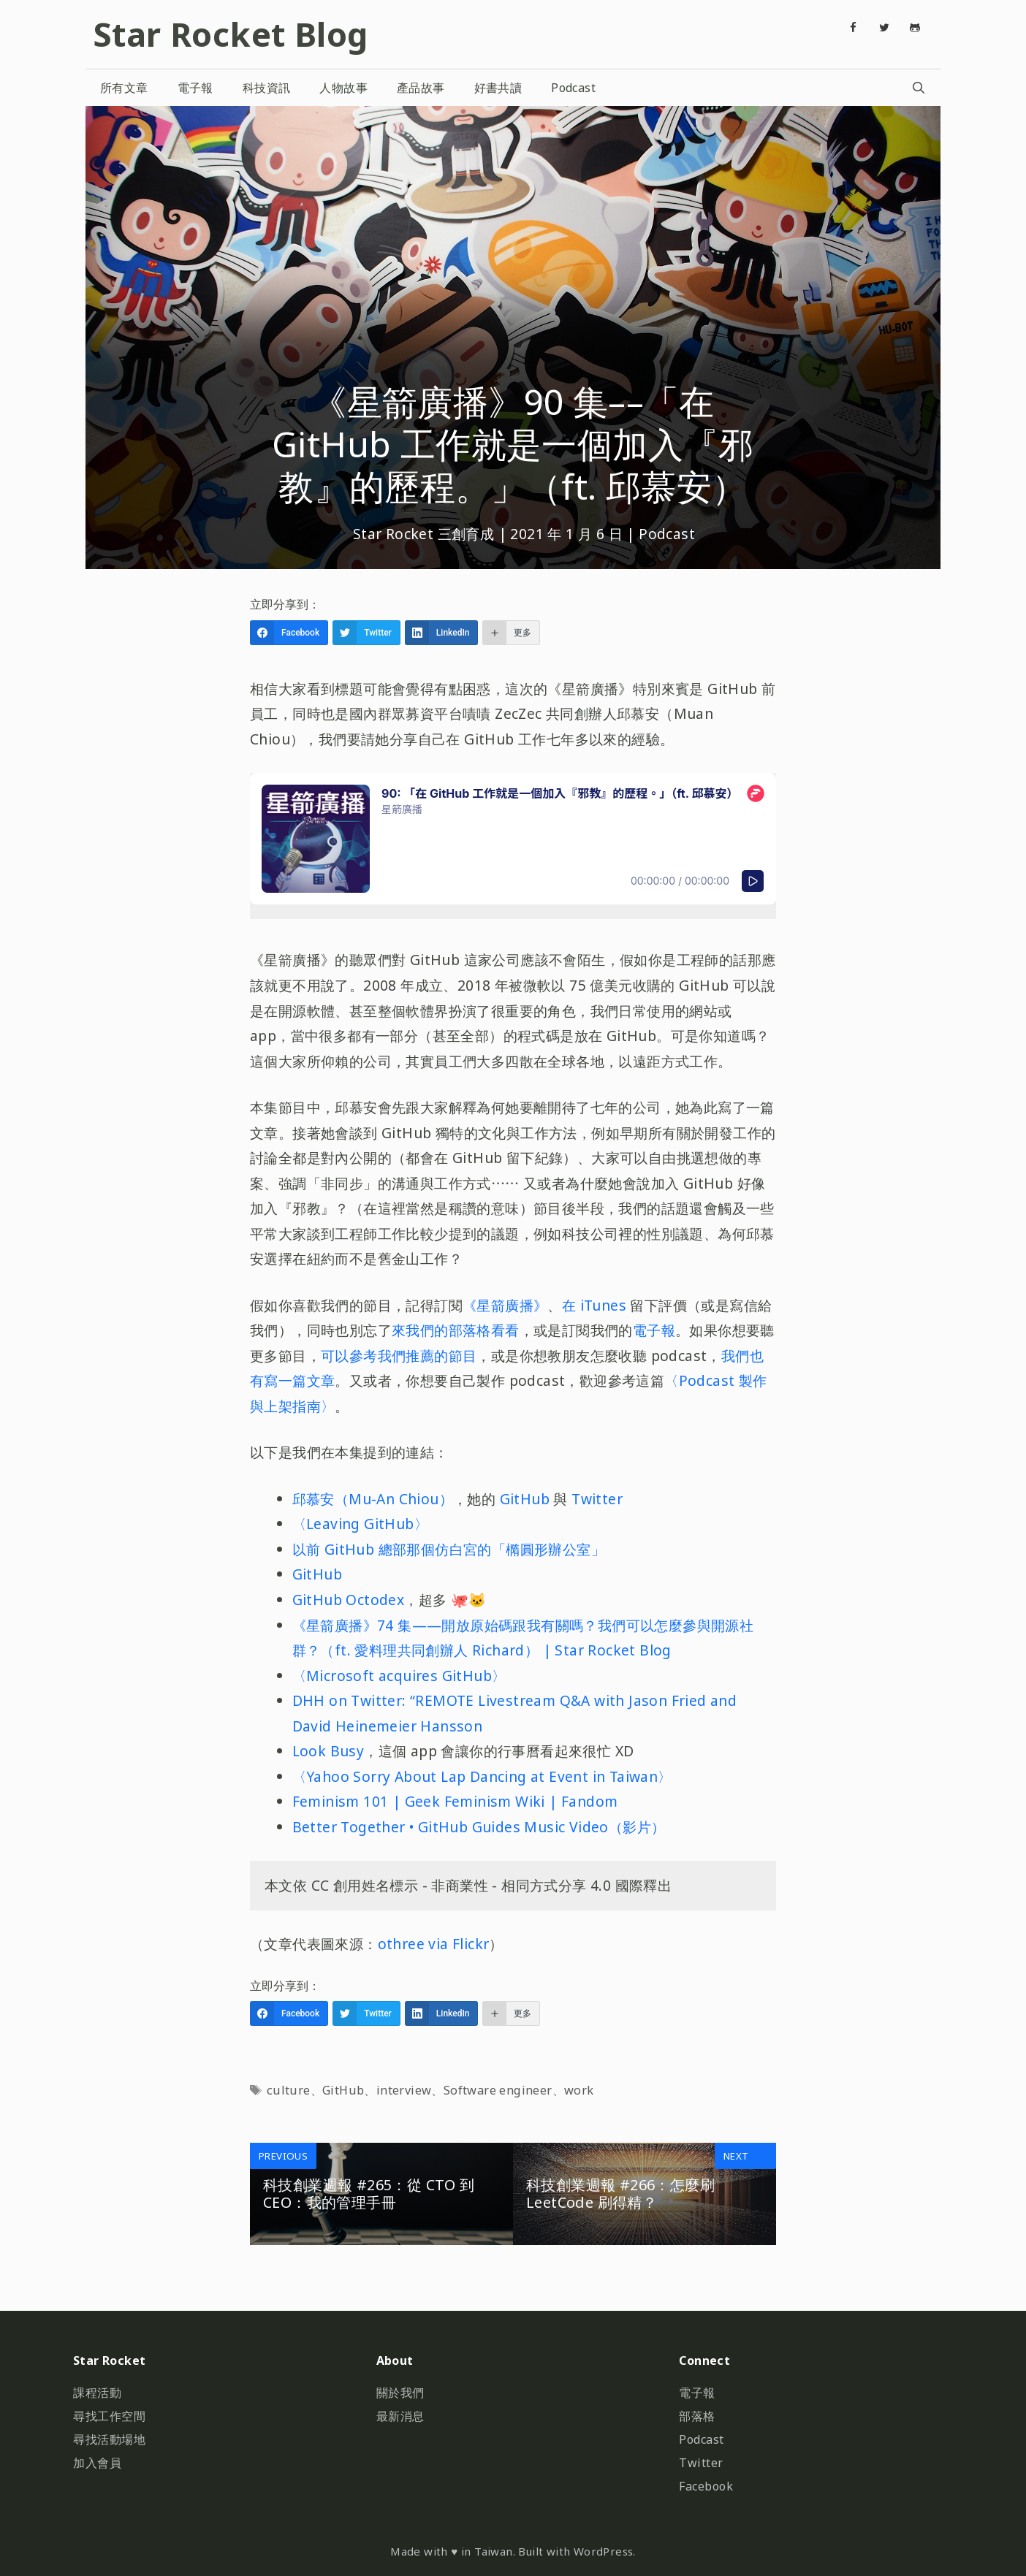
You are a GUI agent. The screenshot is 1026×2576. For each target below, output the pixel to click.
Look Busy (328, 1751)
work (579, 2090)
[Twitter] (884, 27)
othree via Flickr (434, 1944)
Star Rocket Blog (230, 34)
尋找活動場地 (109, 2439)
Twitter (597, 1499)
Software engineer (498, 2090)
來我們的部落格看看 (456, 1330)
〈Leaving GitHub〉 (360, 1523)
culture (289, 2090)
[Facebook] (853, 27)
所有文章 (124, 88)
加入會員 (97, 2463)
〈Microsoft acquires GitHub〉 (399, 1675)
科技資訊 (267, 88)
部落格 (697, 2416)
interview (404, 2090)
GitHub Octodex (348, 1599)
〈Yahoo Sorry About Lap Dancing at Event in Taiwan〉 (482, 1776)
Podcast (573, 88)
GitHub (525, 1499)
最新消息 (400, 2416)
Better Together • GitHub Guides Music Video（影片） (479, 1827)
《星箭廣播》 (505, 1305)
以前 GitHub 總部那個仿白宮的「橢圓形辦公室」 (448, 1549)
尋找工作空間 (109, 2416)
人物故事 (343, 88)
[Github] (914, 27)
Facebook (706, 2486)
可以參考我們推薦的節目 (398, 1355)
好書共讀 (498, 88)
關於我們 (400, 2393)
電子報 (195, 88)
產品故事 (421, 88)
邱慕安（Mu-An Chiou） (372, 1499)
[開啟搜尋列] (918, 87)
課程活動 (97, 2393)
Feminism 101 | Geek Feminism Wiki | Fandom (455, 1801)
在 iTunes (596, 1305)
